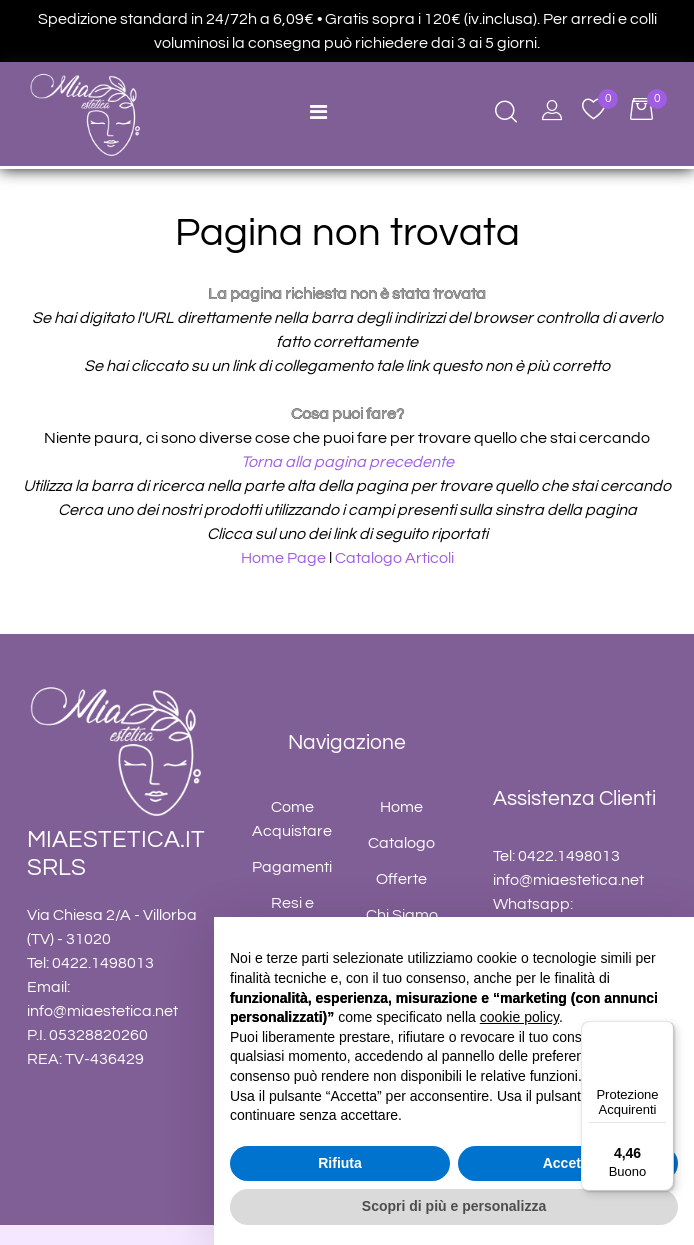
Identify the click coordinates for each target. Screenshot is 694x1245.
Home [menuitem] (401, 807)
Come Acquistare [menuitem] (292, 819)
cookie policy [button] (519, 1017)
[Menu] (662, 1033)
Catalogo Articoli (394, 558)
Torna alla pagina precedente (347, 462)
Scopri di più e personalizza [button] (454, 1206)
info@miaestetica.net (102, 1011)
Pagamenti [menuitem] (292, 867)
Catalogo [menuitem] (401, 843)
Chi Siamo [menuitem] (402, 915)
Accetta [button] (568, 1163)
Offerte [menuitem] (401, 879)
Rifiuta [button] (340, 1163)
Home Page (285, 558)
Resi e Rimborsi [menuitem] (292, 915)
